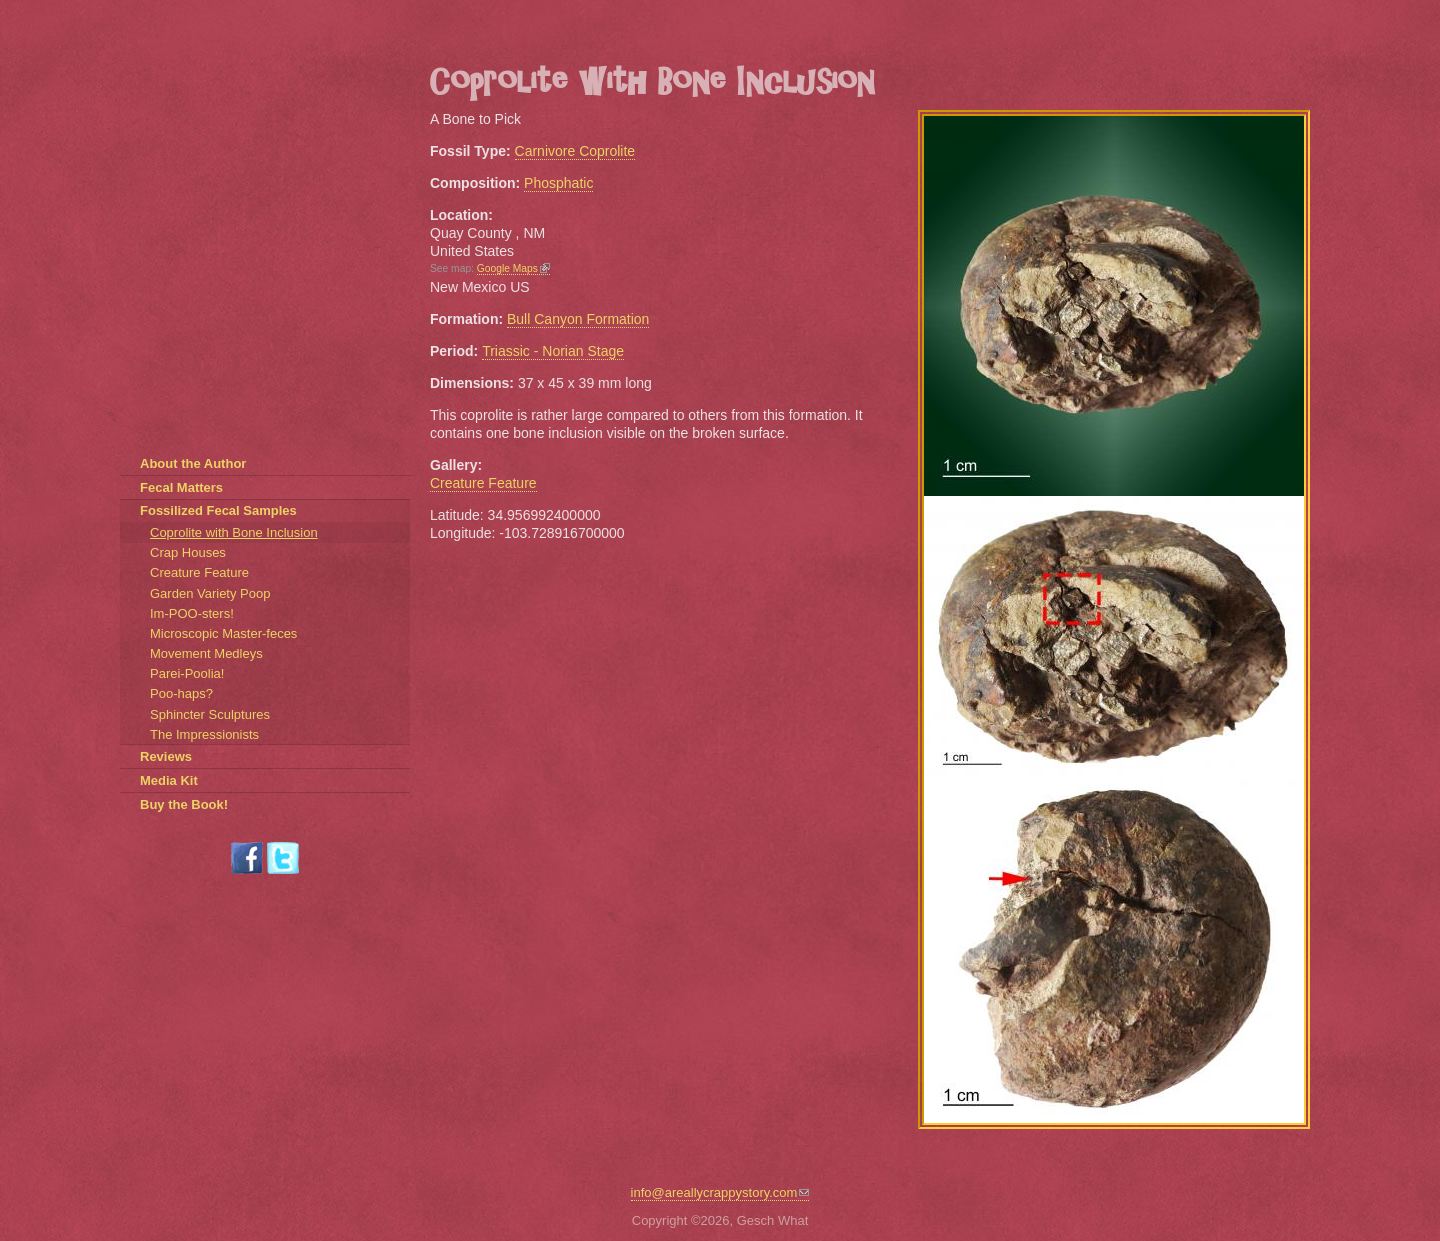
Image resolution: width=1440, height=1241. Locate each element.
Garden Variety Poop (210, 593)
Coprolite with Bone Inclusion (234, 532)
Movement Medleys (206, 653)
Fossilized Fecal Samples (218, 510)
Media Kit (169, 780)
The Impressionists (204, 734)
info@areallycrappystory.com (720, 1192)
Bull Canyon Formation (578, 319)
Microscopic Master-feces (223, 633)
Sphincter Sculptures (210, 714)
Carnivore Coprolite (575, 151)
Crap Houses (188, 552)
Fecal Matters (181, 487)
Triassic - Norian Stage (553, 351)
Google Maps (513, 268)
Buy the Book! (184, 804)
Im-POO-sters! (192, 613)
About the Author (193, 463)
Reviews (166, 756)
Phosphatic (558, 183)
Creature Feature (483, 483)
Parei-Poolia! (187, 673)
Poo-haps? (181, 693)
